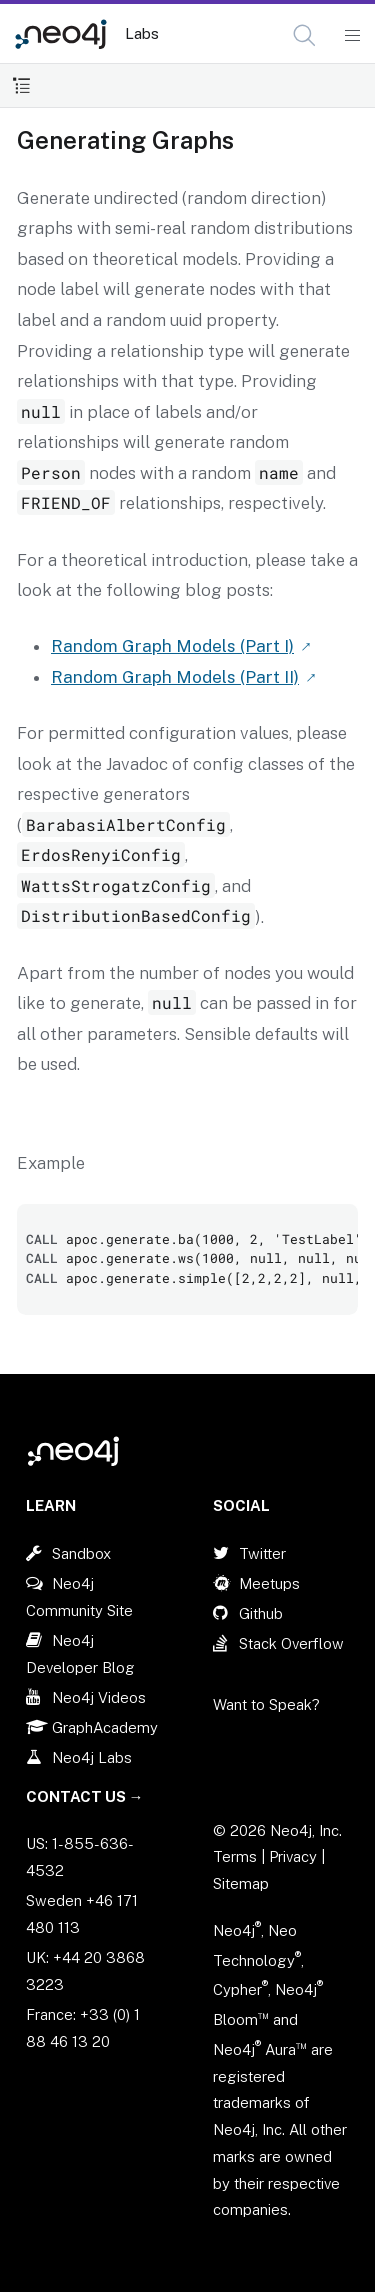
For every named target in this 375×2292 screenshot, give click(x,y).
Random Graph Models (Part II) (175, 677)
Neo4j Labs (92, 1757)
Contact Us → (85, 1796)
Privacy (295, 1856)
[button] (304, 35)
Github (261, 1613)
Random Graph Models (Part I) (172, 646)
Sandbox (81, 1553)
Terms (235, 1856)
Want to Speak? (266, 1704)
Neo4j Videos (99, 1697)
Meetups (269, 1583)
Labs (142, 33)
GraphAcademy (105, 1727)
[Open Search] (305, 36)
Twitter (262, 1553)
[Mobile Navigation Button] (351, 36)
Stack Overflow (291, 1643)
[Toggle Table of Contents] (21, 85)
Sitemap (241, 1883)
